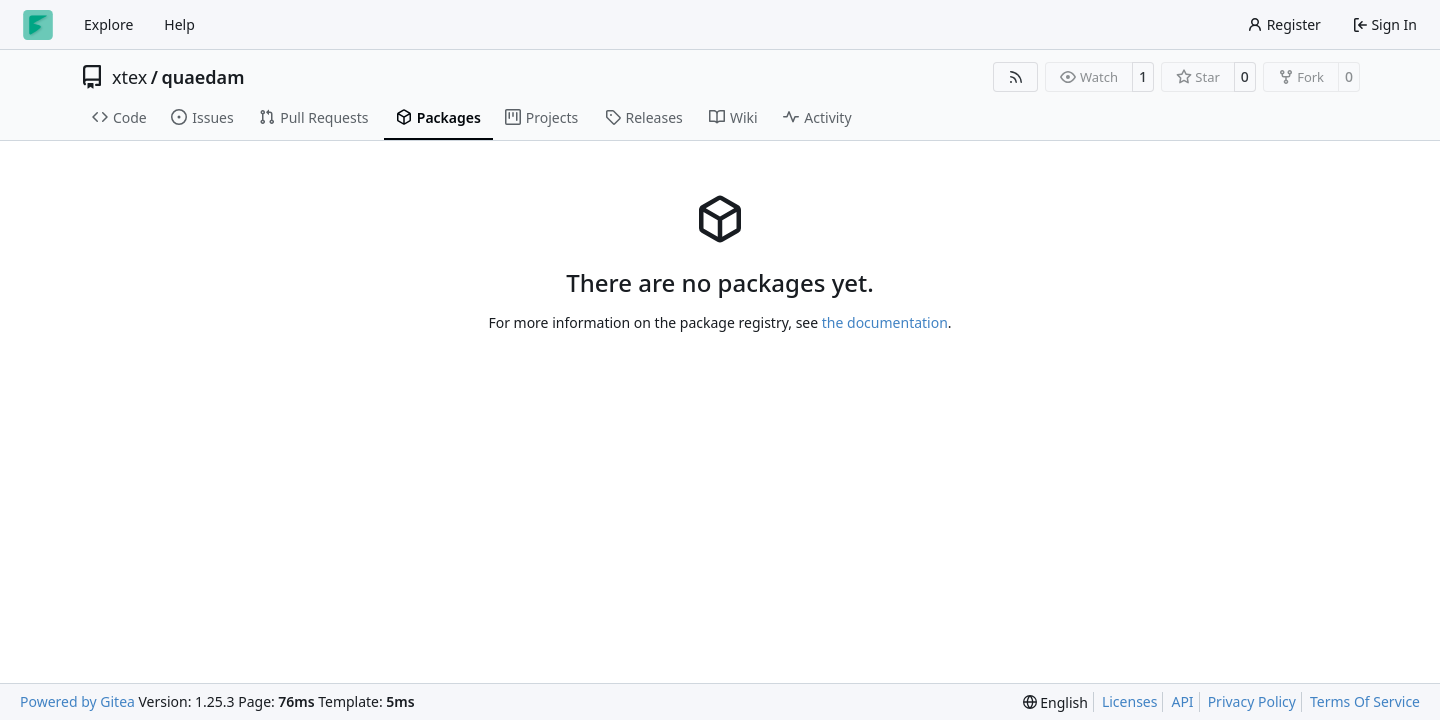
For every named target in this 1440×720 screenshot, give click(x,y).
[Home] (38, 25)
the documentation (885, 322)
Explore (108, 24)
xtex (129, 77)
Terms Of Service (1365, 701)
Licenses (1130, 701)
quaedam (203, 77)
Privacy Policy (1252, 701)
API (1182, 701)
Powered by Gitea (77, 701)
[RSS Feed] (1016, 77)
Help (179, 24)
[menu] (1055, 702)
